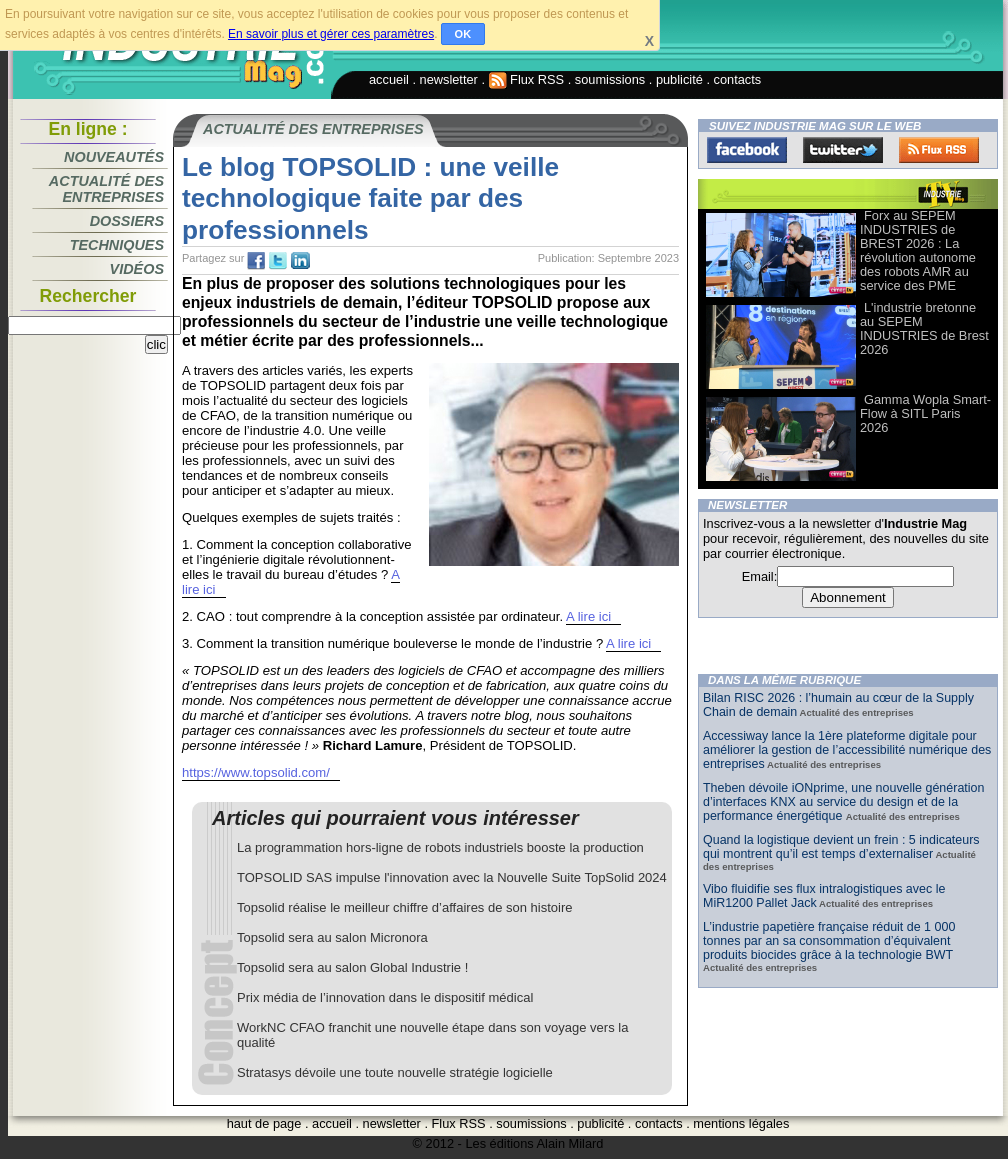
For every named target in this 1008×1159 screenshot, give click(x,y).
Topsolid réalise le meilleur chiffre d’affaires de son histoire (405, 907)
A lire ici (588, 616)
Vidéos (137, 269)
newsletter (449, 79)
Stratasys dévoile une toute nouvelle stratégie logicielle (395, 1072)
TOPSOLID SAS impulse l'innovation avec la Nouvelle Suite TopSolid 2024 (452, 877)
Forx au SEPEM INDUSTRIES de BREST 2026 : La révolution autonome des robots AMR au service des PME (918, 250)
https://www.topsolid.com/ (256, 772)
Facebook (747, 150)
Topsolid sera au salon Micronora (332, 937)
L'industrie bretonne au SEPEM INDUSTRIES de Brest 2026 (924, 328)
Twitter (843, 150)
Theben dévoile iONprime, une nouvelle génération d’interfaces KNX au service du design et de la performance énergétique (843, 802)
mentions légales (741, 1123)
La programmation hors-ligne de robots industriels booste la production (440, 847)
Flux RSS (527, 79)
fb (256, 261)
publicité (679, 79)
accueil (389, 79)
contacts (738, 79)
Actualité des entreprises (106, 189)
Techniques (117, 245)
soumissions (610, 79)
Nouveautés (114, 157)
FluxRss (939, 150)
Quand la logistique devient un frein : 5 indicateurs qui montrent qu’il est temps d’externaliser (841, 847)
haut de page (264, 1123)
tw (278, 261)
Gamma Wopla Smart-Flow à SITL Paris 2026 (925, 413)
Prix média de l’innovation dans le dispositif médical (385, 997)
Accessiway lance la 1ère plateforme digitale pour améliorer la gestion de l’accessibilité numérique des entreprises (847, 750)
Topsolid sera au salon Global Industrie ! (352, 967)
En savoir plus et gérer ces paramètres (331, 34)
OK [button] (463, 34)
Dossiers (127, 221)
